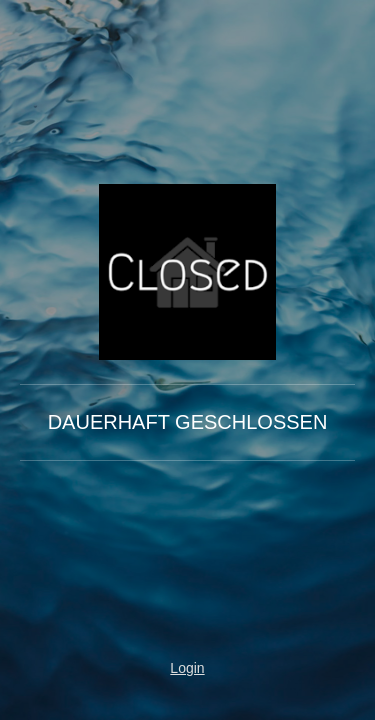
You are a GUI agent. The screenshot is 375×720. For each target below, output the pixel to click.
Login (187, 668)
